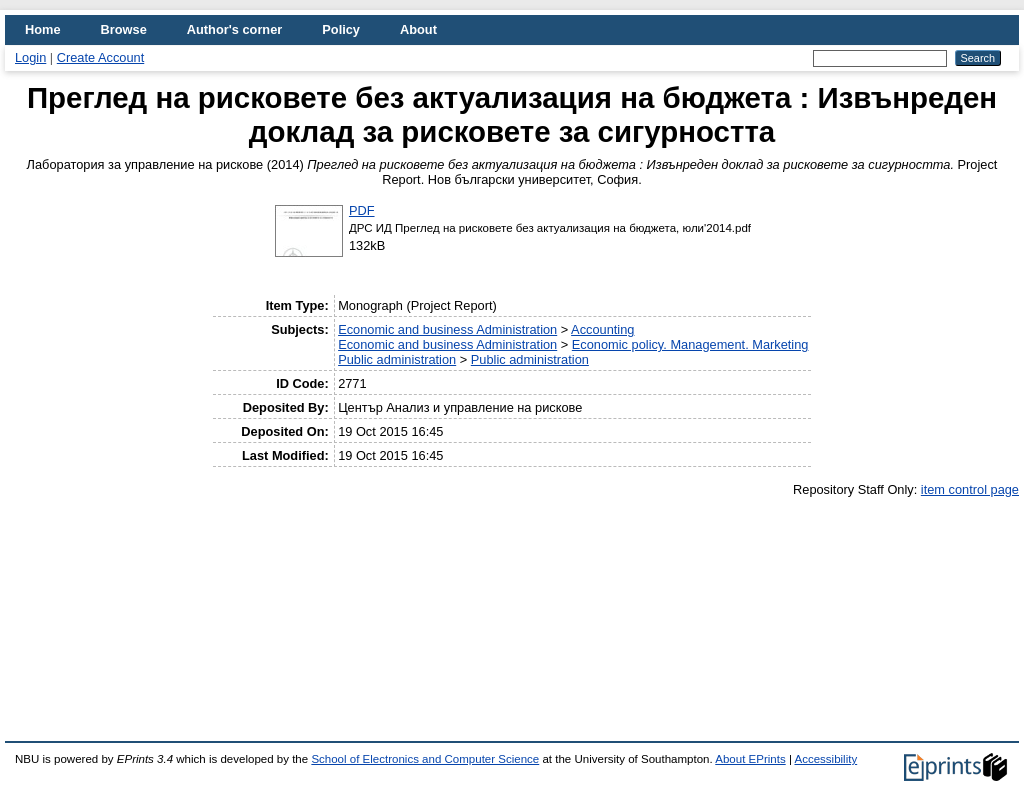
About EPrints (750, 759)
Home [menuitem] (43, 29)
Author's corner (234, 29)
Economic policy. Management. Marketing (690, 344)
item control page (970, 489)
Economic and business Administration (447, 329)
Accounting (602, 329)
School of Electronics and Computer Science (425, 759)
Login (30, 57)
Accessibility (825, 759)
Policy (341, 29)
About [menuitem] (418, 29)
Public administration (397, 359)
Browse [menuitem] (124, 29)
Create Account (101, 57)
